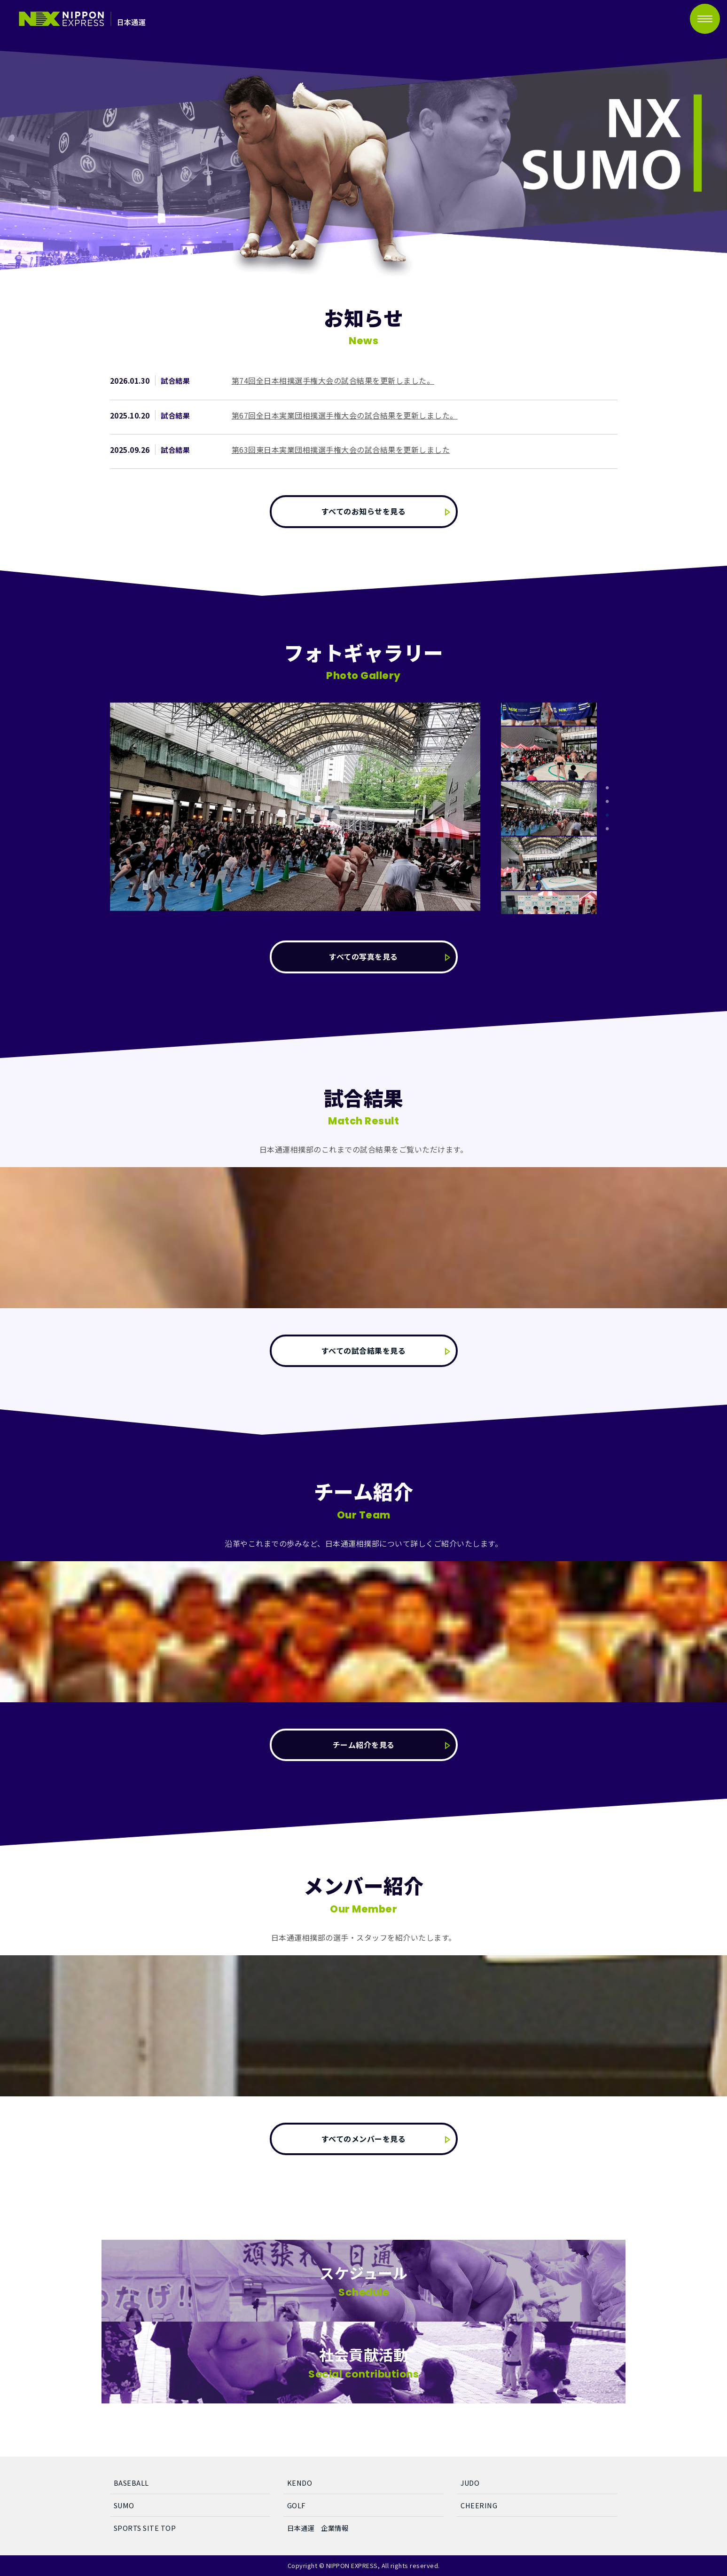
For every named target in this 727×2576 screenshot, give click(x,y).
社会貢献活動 (363, 2367)
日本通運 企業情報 (318, 2528)
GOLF (296, 2505)
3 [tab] (607, 815)
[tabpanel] (548, 807)
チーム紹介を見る (364, 1744)
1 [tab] (607, 788)
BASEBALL (131, 2483)
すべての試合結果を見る (363, 1350)
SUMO (124, 2505)
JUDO (470, 2483)
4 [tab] (607, 829)
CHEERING (479, 2505)
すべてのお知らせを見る (363, 511)
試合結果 (175, 380)
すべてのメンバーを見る (363, 2138)
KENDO (300, 2483)
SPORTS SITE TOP (145, 2528)
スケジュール (363, 2283)
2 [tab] (607, 801)
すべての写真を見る (363, 956)
